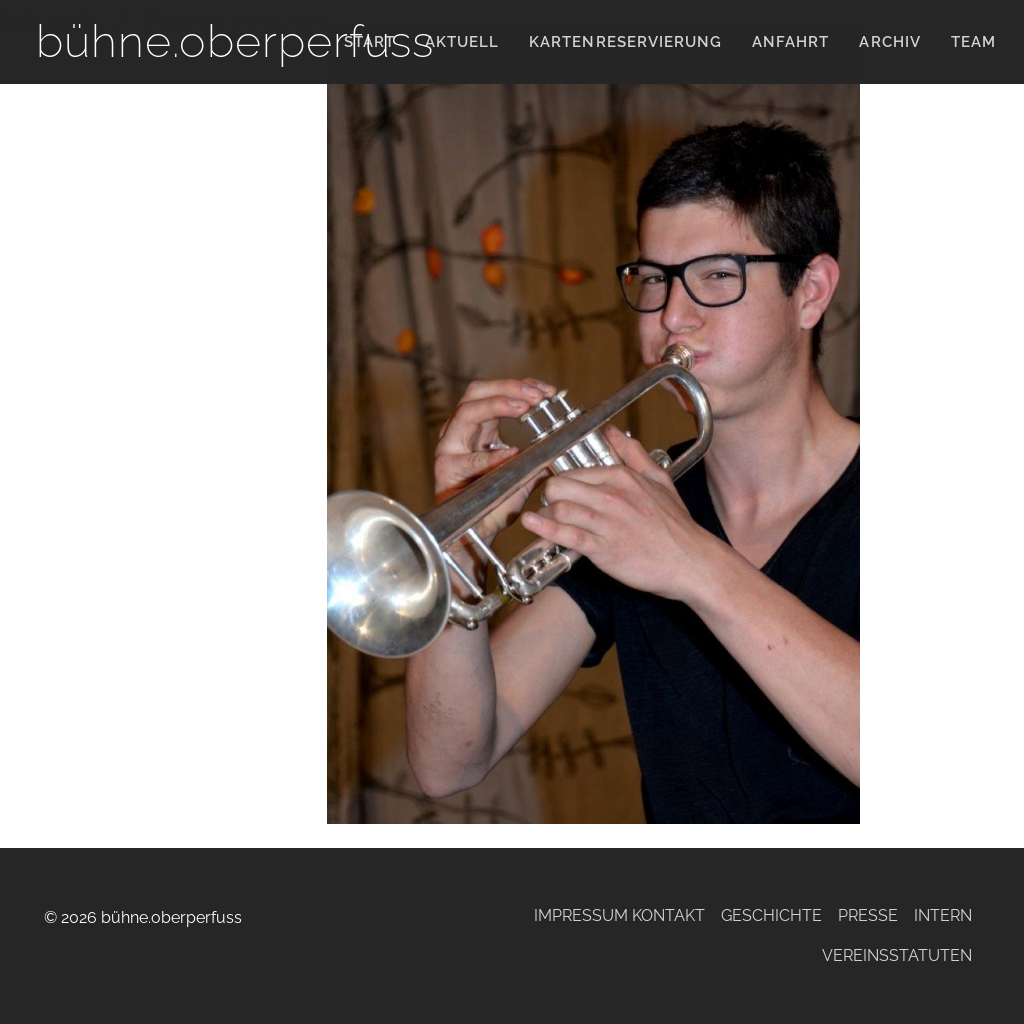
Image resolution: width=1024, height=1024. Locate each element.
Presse (868, 915)
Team (973, 42)
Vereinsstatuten (897, 955)
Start (369, 42)
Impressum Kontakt (619, 915)
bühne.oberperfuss (235, 41)
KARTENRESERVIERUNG (625, 42)
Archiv (889, 42)
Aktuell (462, 42)
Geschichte (771, 915)
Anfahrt (790, 42)
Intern (943, 915)
